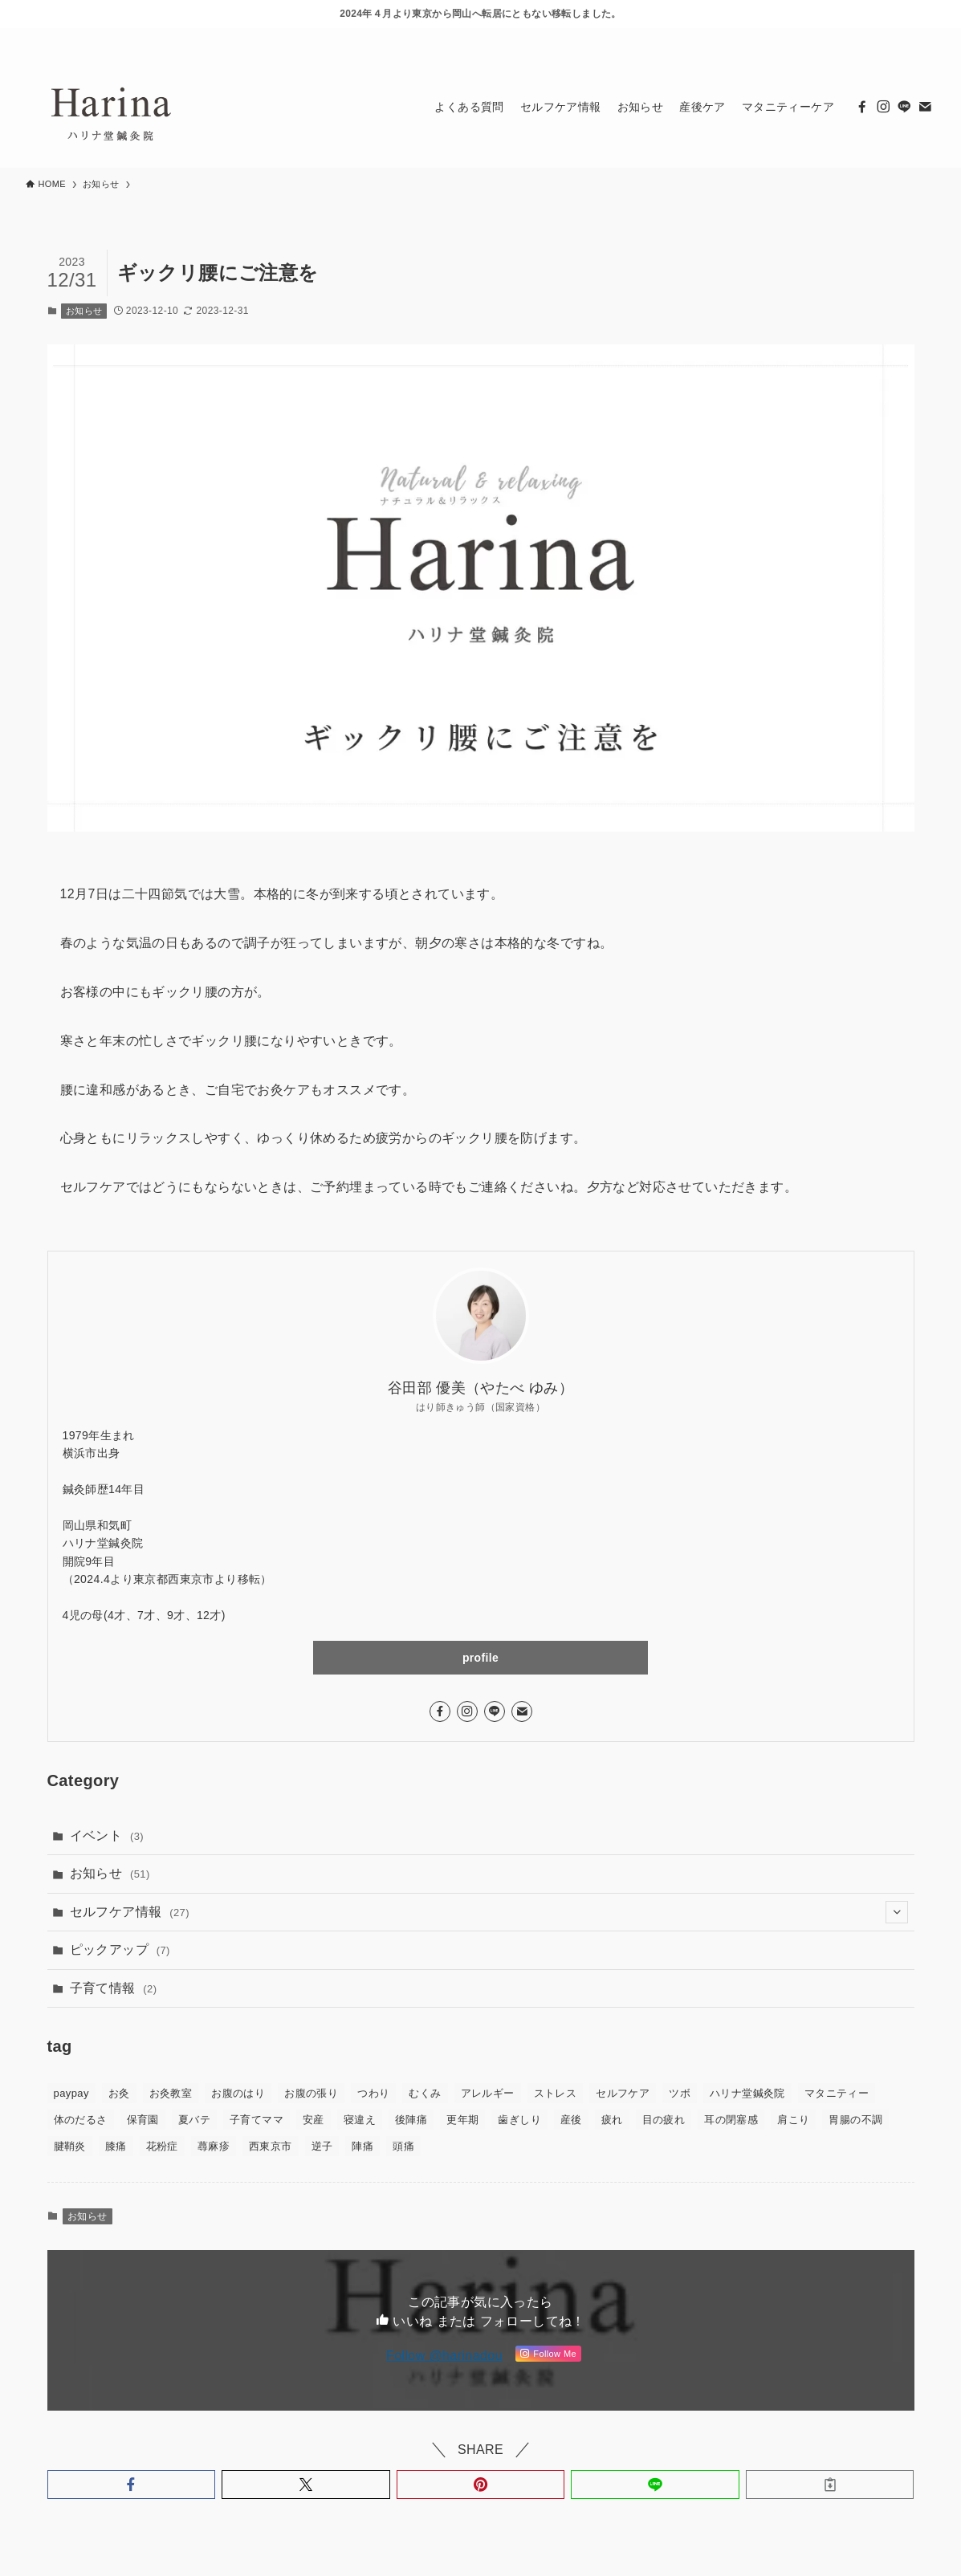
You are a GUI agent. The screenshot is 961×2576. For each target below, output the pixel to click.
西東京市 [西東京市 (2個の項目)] (270, 2146)
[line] (883, 37)
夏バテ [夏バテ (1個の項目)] (194, 2120)
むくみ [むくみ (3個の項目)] (425, 2093)
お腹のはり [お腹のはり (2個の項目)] (238, 2093)
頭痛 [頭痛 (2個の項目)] (403, 2146)
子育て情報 (113, 1988)
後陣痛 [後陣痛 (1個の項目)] (411, 2120)
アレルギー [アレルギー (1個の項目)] (488, 2093)
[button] (131, 2484)
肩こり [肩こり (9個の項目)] (793, 2120)
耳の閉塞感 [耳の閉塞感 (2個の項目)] (731, 2120)
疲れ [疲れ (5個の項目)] (612, 2120)
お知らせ (84, 310)
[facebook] (841, 37)
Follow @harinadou (444, 2355)
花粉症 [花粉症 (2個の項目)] (162, 2146)
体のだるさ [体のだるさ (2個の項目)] (81, 2120)
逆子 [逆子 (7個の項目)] (322, 2146)
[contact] (904, 37)
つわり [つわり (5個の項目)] (373, 2093)
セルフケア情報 (489, 1912)
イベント (107, 1835)
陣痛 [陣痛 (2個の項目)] (362, 2146)
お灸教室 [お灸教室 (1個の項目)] (171, 2093)
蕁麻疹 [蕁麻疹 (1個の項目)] (213, 2146)
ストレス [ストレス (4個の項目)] (555, 2093)
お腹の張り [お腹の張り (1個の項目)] (311, 2093)
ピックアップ (120, 1949)
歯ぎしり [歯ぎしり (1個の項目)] (519, 2120)
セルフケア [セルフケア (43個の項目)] (622, 2093)
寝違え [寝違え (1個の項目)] (360, 2120)
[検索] (924, 37)
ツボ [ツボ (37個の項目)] (679, 2093)
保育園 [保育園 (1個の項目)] (143, 2120)
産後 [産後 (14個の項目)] (571, 2120)
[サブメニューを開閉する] (897, 1912)
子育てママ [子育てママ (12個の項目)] (256, 2120)
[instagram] (862, 37)
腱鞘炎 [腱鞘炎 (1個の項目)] (70, 2146)
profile (480, 1657)
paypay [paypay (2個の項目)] (71, 2093)
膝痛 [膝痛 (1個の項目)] (116, 2146)
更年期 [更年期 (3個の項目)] (462, 2120)
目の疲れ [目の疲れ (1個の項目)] (664, 2120)
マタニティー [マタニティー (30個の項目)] (836, 2093)
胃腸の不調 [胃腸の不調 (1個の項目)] (855, 2120)
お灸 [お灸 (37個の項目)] (119, 2093)
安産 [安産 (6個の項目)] (313, 2120)
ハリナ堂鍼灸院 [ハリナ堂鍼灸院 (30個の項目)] (747, 2093)
